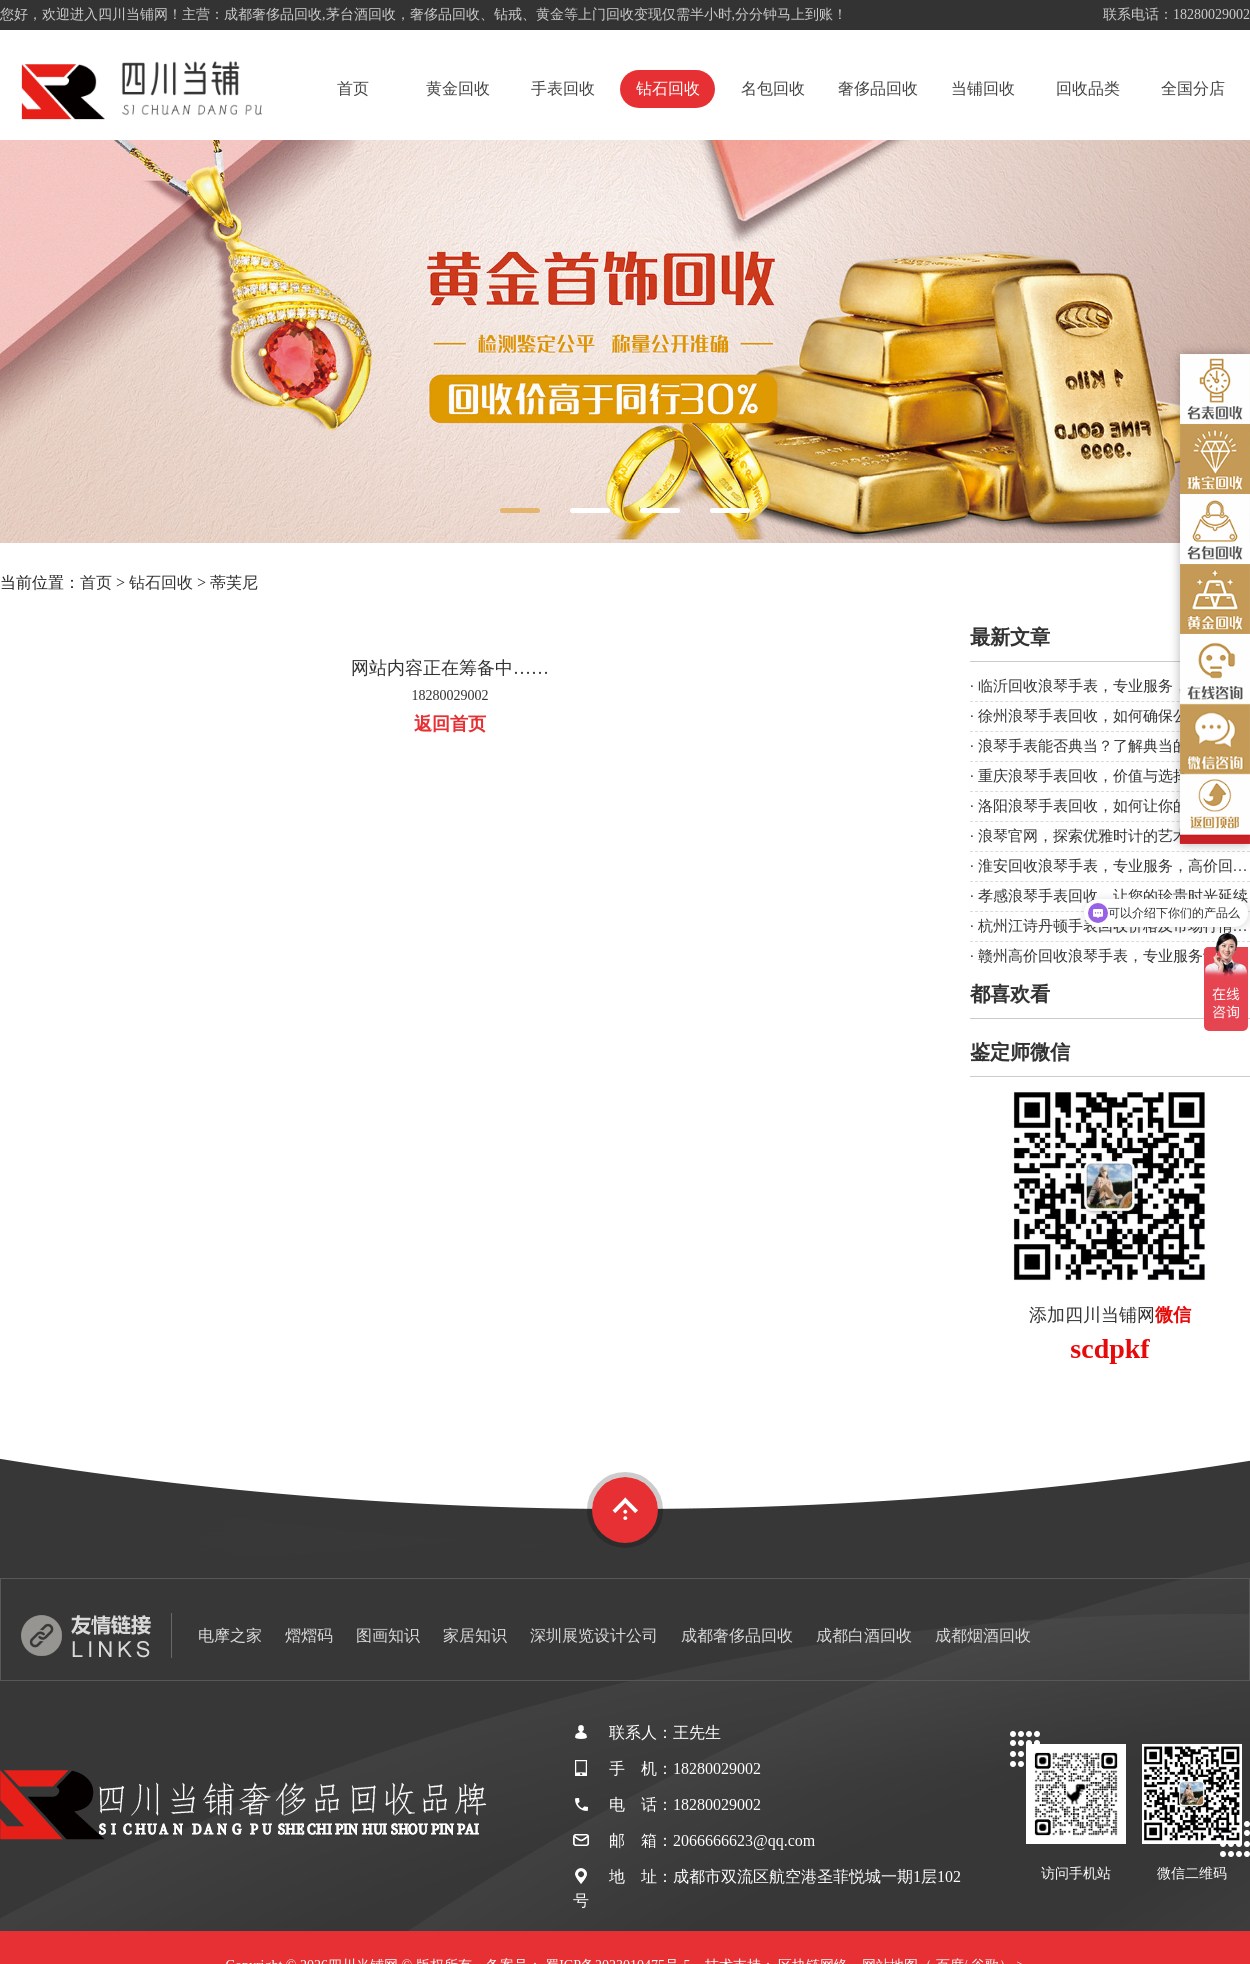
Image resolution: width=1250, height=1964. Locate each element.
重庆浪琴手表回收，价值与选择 (1083, 776)
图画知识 (388, 1635)
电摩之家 (230, 1635)
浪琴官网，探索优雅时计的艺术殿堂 (1098, 836)
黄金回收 (458, 88)
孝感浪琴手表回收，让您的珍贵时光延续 (1113, 896)
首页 (353, 88)
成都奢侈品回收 (737, 1635)
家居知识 (475, 1635)
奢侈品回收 (878, 88)
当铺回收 (983, 88)
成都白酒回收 (864, 1635)
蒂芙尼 (234, 582)
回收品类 (1088, 88)
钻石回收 (668, 88)
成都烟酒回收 (983, 1635)
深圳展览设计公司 (594, 1635)
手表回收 (563, 88)
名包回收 (773, 88)
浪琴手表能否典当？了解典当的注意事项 (1113, 746)
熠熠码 (309, 1635)
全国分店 (1193, 88)
